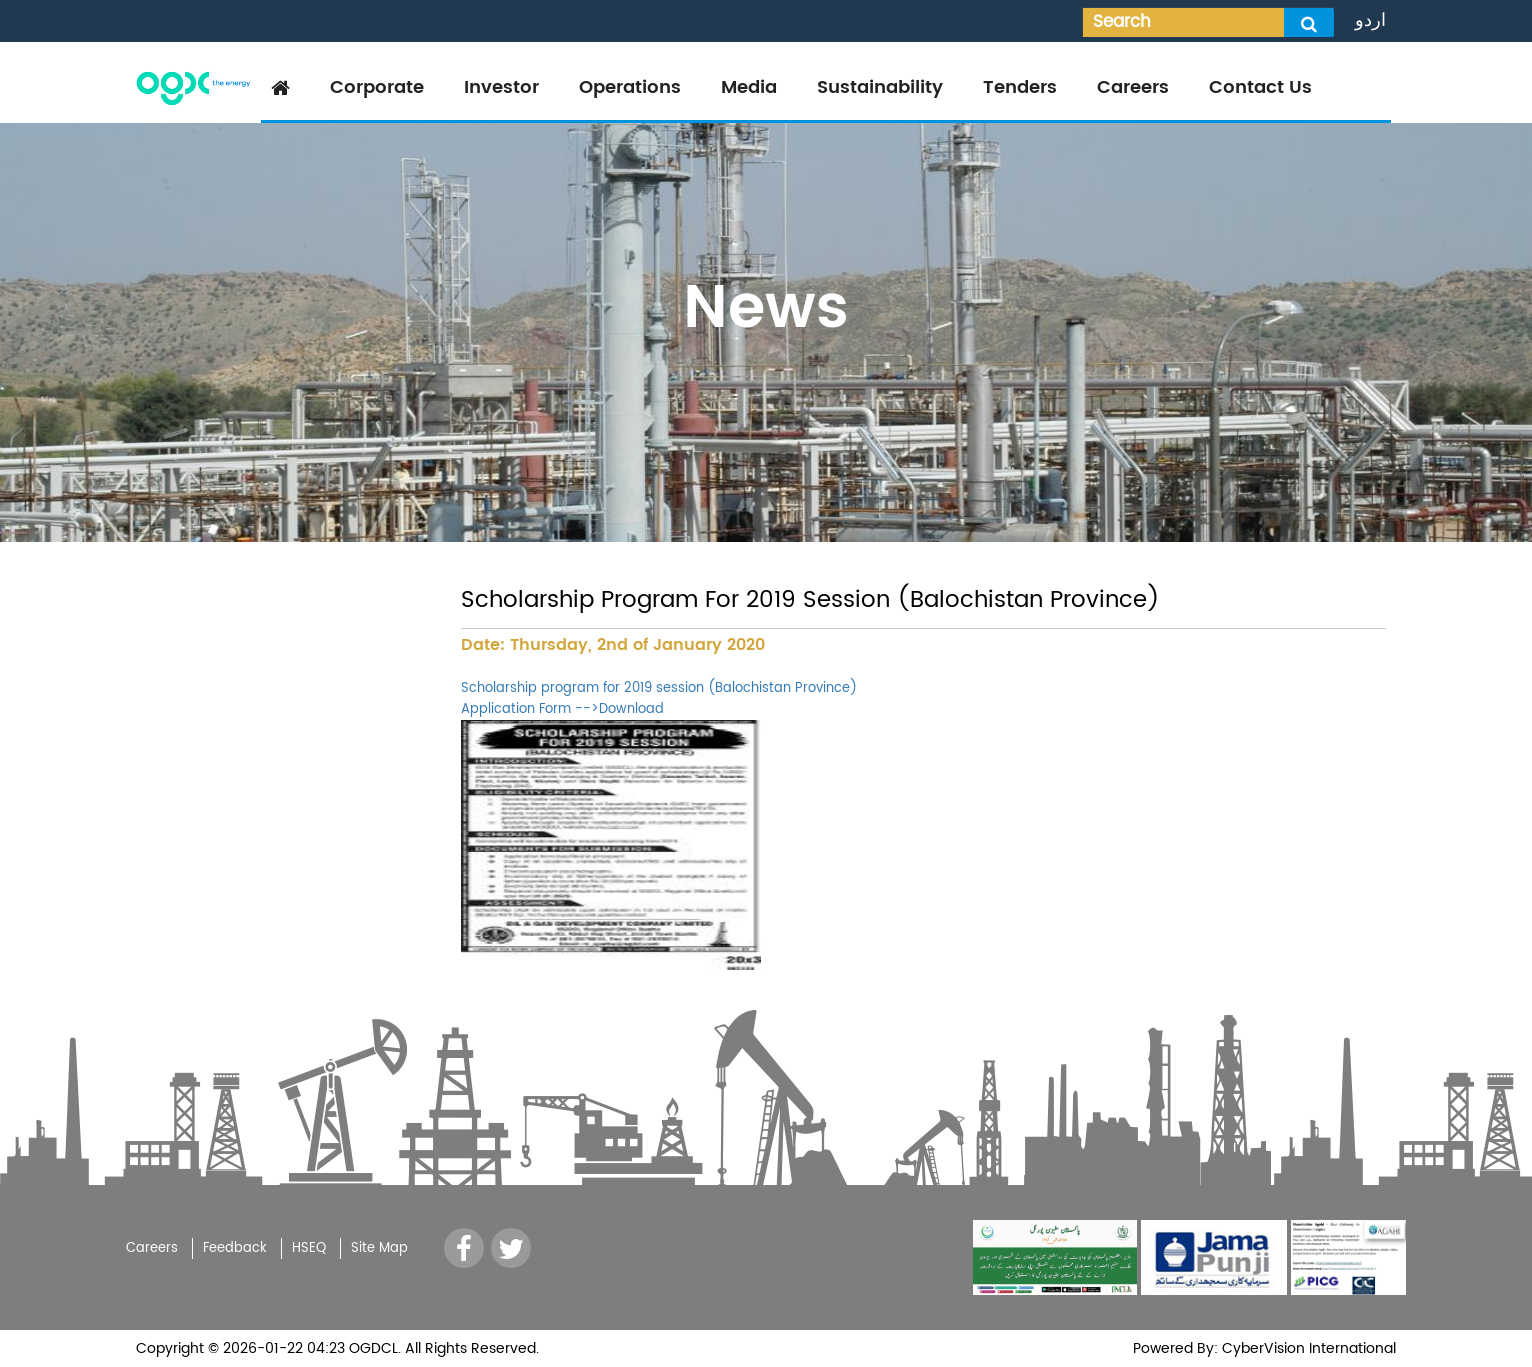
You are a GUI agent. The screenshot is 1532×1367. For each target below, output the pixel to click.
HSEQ (309, 1248)
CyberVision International (1307, 1348)
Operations (630, 87)
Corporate (377, 87)
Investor (501, 87)
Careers (1133, 87)
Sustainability (880, 87)
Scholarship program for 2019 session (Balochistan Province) (659, 688)
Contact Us (1260, 87)
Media (749, 87)
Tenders (1020, 87)
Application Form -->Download (562, 709)
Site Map (379, 1248)
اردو (1370, 20)
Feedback (235, 1248)
